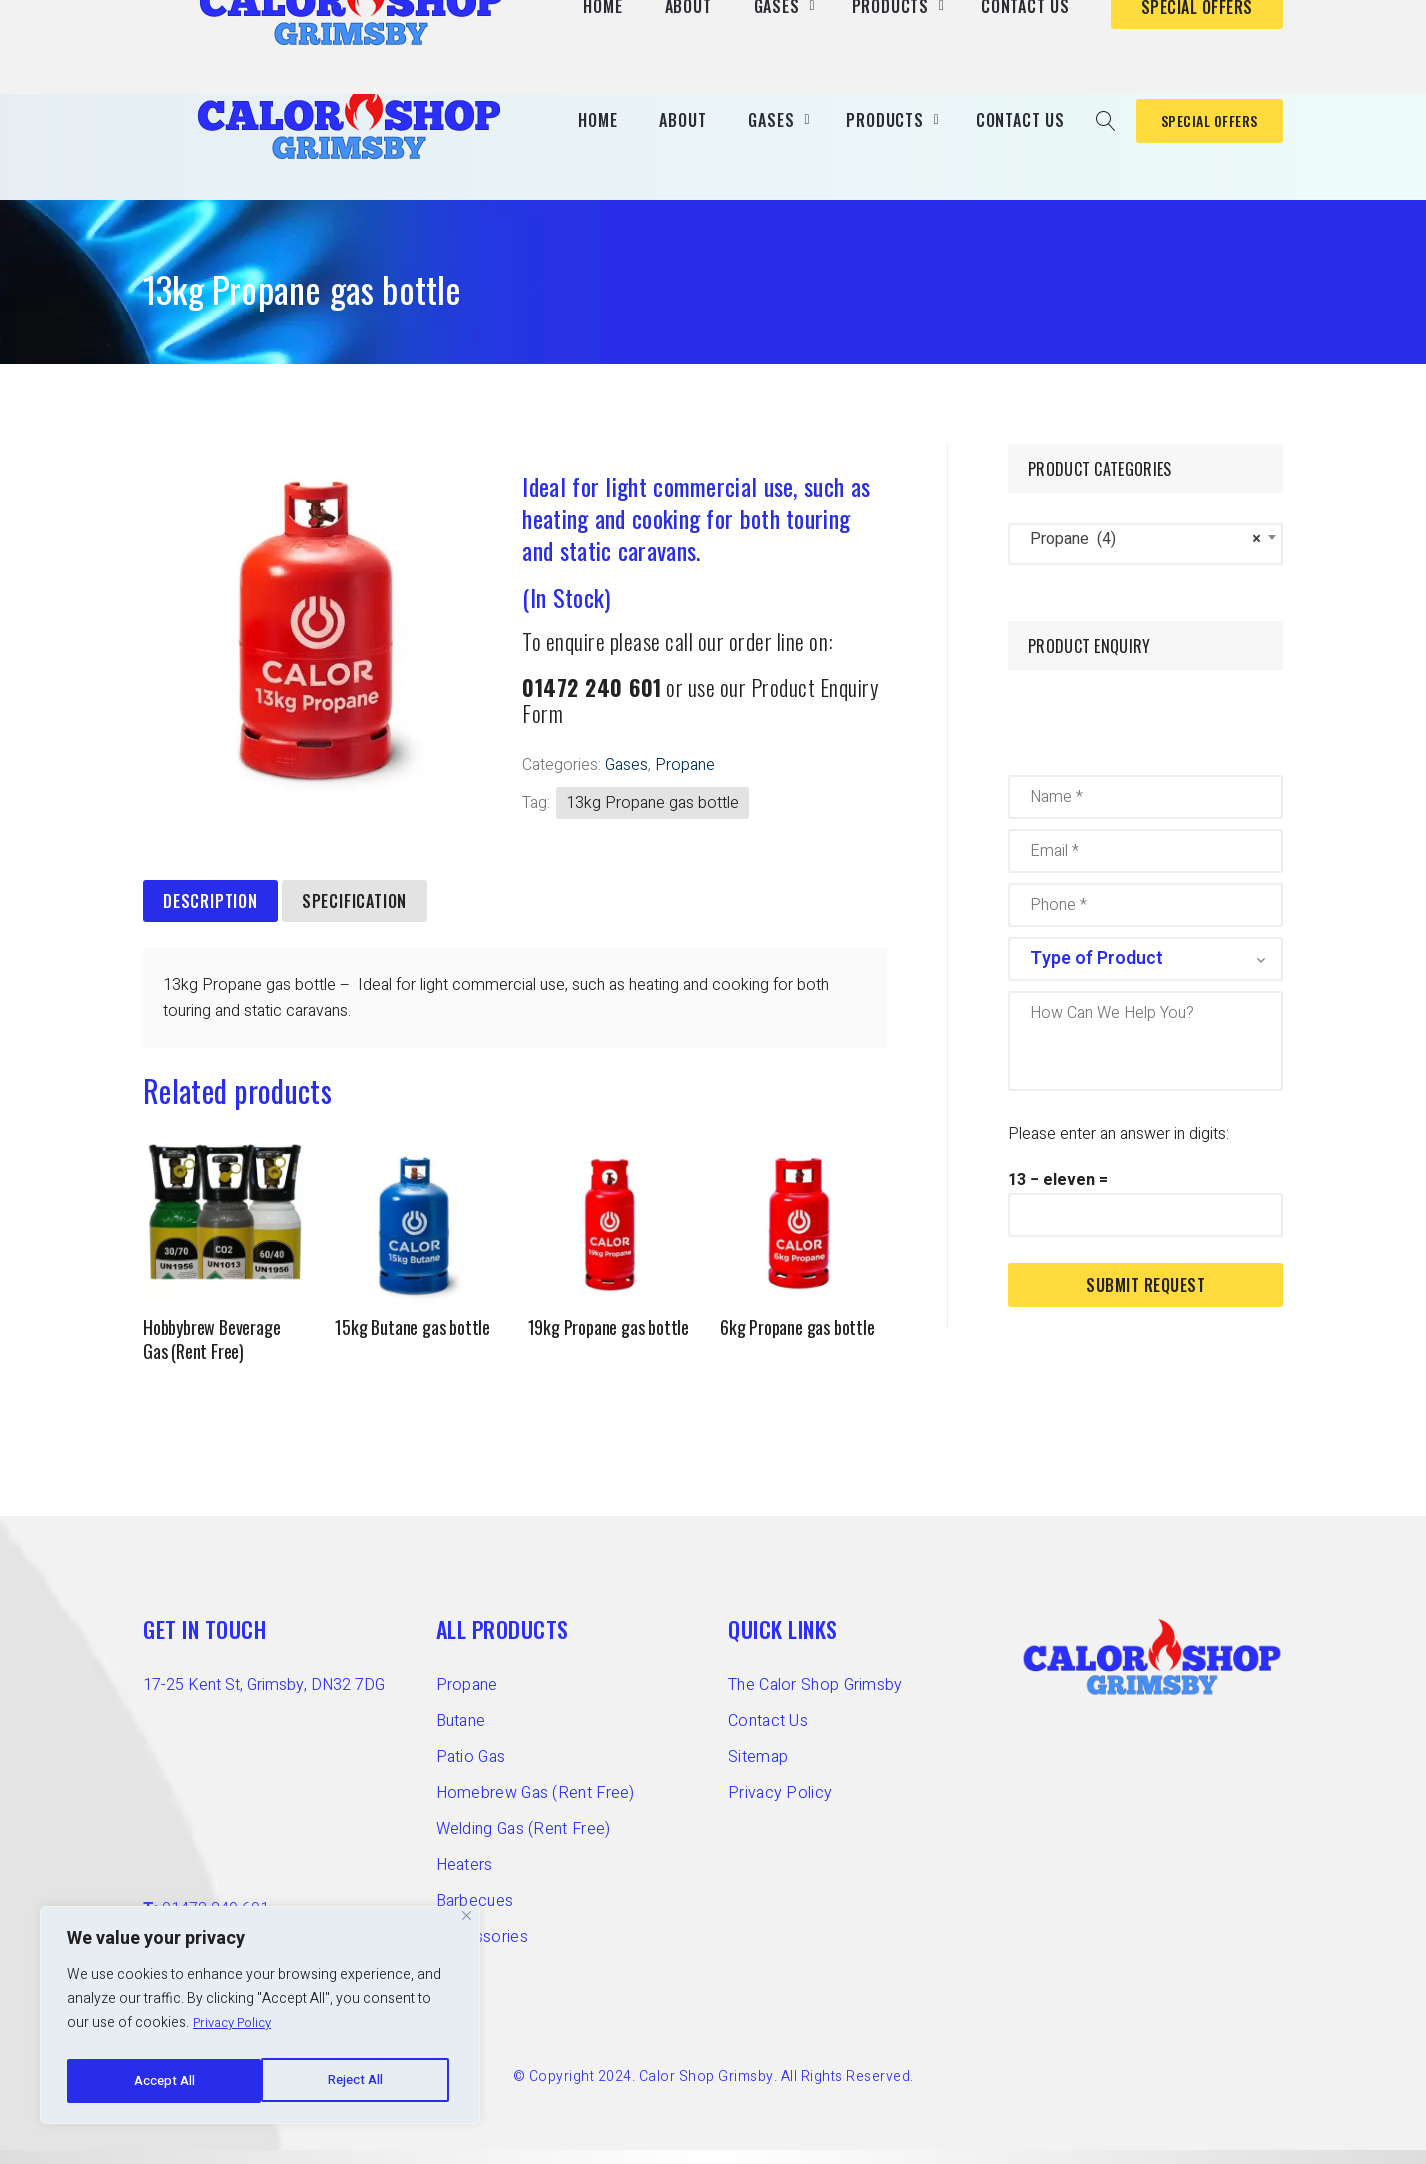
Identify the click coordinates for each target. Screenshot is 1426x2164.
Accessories (482, 1951)
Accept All (357, 2080)
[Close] (466, 1923)
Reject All (159, 2080)
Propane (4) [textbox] (1139, 554)
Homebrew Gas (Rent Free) (535, 1807)
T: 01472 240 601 (1002, 19)
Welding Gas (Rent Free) (523, 1843)
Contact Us (768, 1735)
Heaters (464, 1879)
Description (210, 916)
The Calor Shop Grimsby (815, 1699)
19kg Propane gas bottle (608, 1342)
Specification (354, 916)
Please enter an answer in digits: (1118, 1149)
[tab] (210, 917)
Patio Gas (471, 1771)
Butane (461, 1735)
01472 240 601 (592, 702)
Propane (685, 780)
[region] (260, 2019)
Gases (626, 780)
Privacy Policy (237, 2030)
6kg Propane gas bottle (797, 1342)
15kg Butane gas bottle (412, 1342)
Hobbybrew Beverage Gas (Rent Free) (211, 1354)
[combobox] (1145, 559)
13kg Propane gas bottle (652, 818)
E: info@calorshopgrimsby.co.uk (1175, 19)
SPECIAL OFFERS (1197, 128)
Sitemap (758, 1771)
